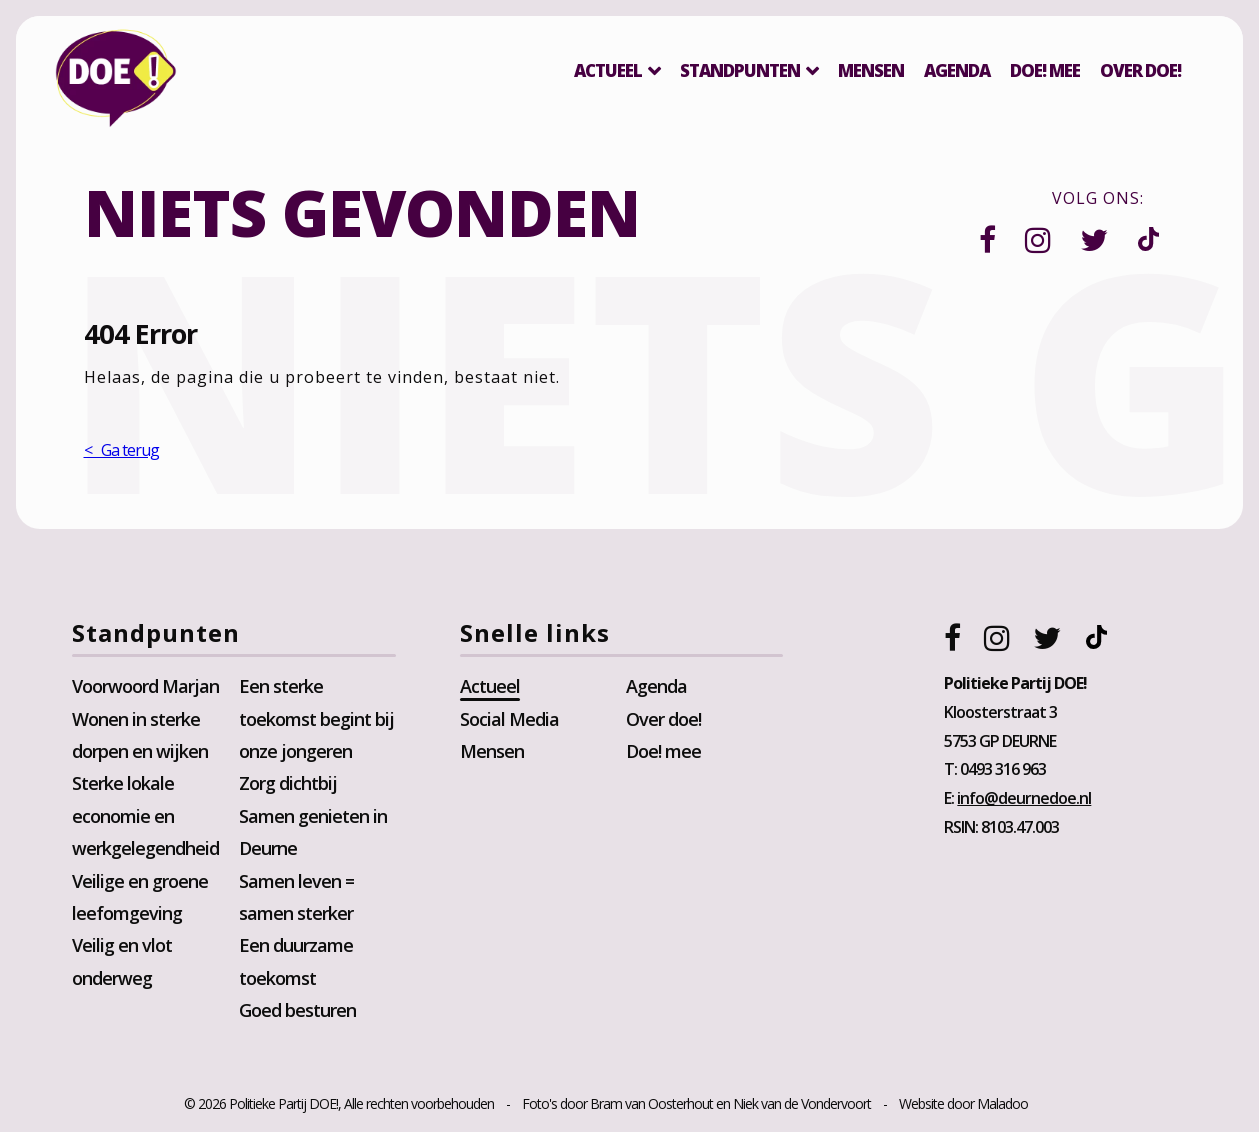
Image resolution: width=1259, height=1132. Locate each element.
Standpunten (740, 70)
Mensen (871, 70)
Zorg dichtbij (288, 784)
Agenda (957, 70)
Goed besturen (297, 1010)
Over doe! (663, 719)
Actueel (608, 70)
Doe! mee (1045, 70)
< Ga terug (121, 450)
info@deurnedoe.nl (1024, 798)
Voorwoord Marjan (145, 686)
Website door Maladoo (963, 1103)
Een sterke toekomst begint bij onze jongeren (316, 718)
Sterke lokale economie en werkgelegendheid (145, 816)
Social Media (509, 719)
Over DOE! (1140, 70)
